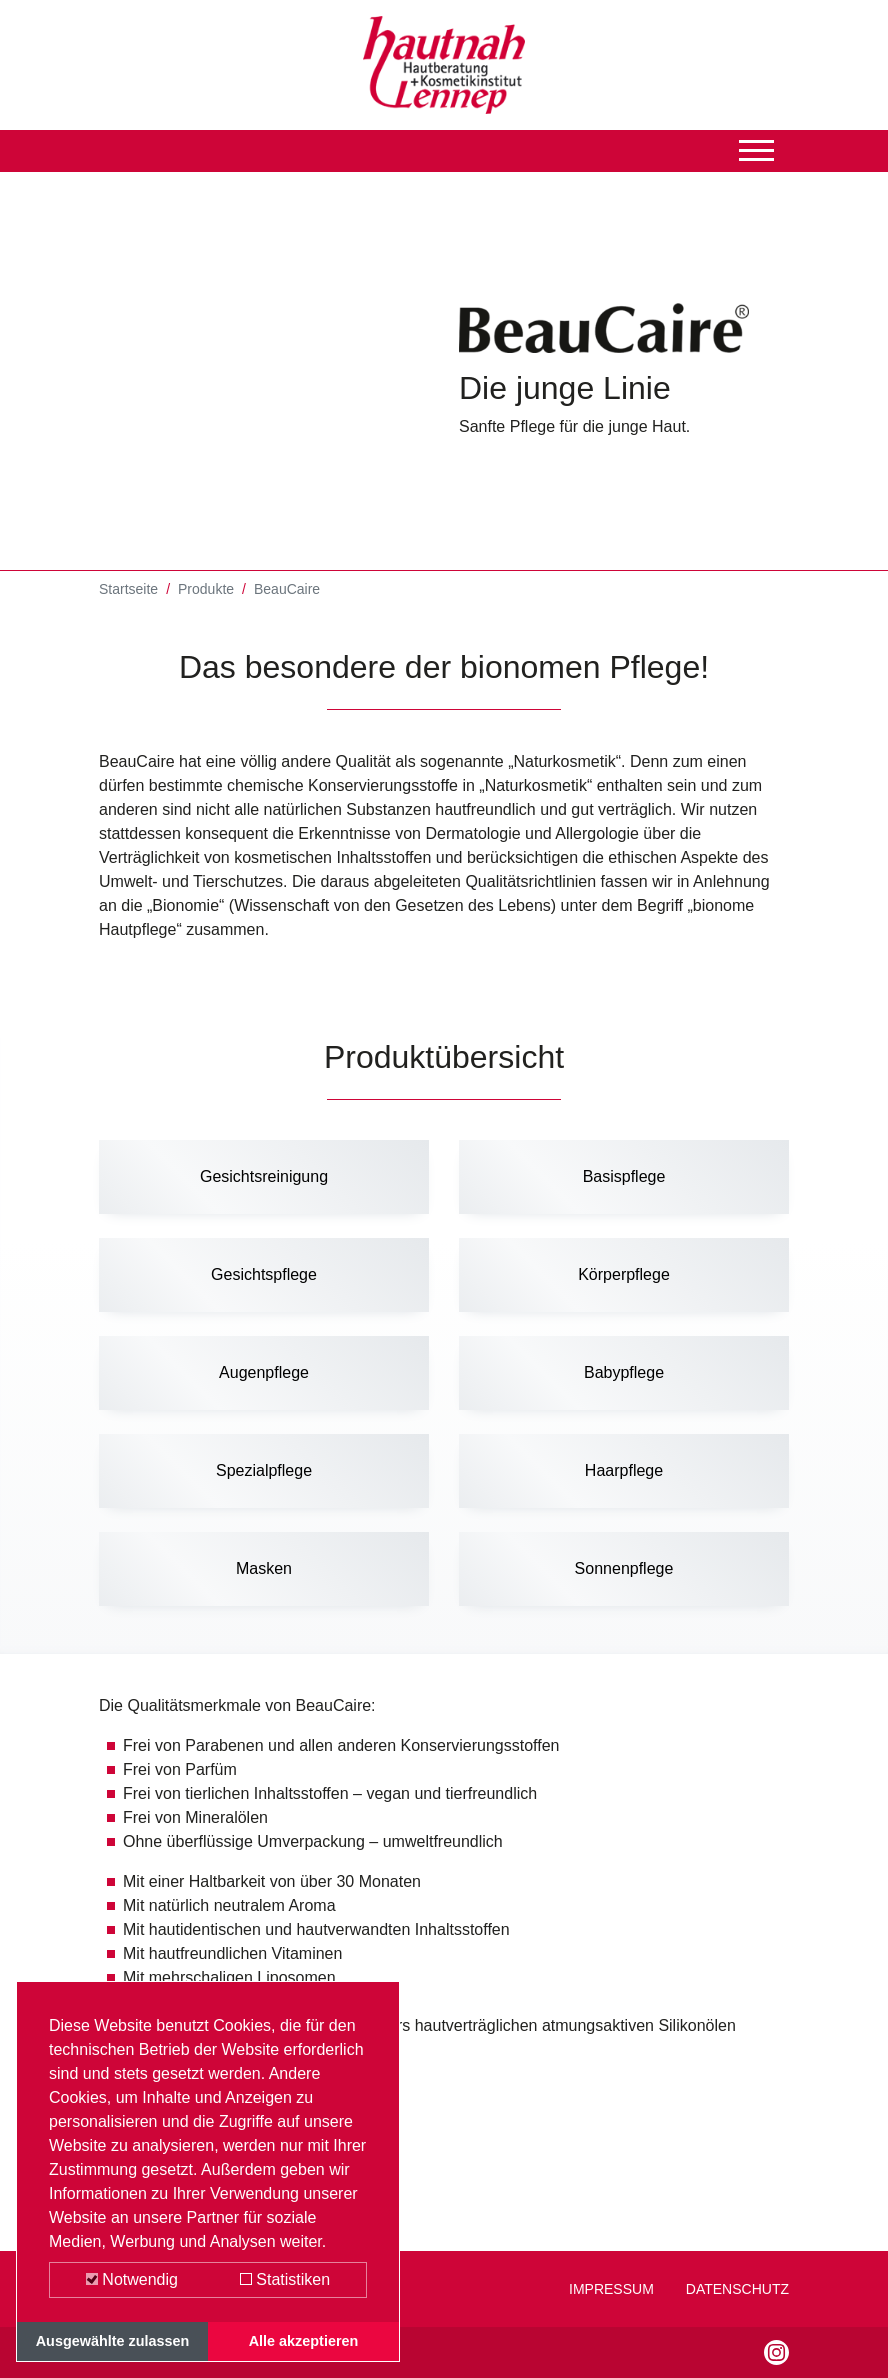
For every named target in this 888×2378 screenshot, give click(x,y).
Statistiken (285, 2279)
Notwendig (132, 2279)
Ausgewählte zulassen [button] (113, 2341)
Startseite (128, 591)
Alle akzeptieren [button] (304, 2341)
